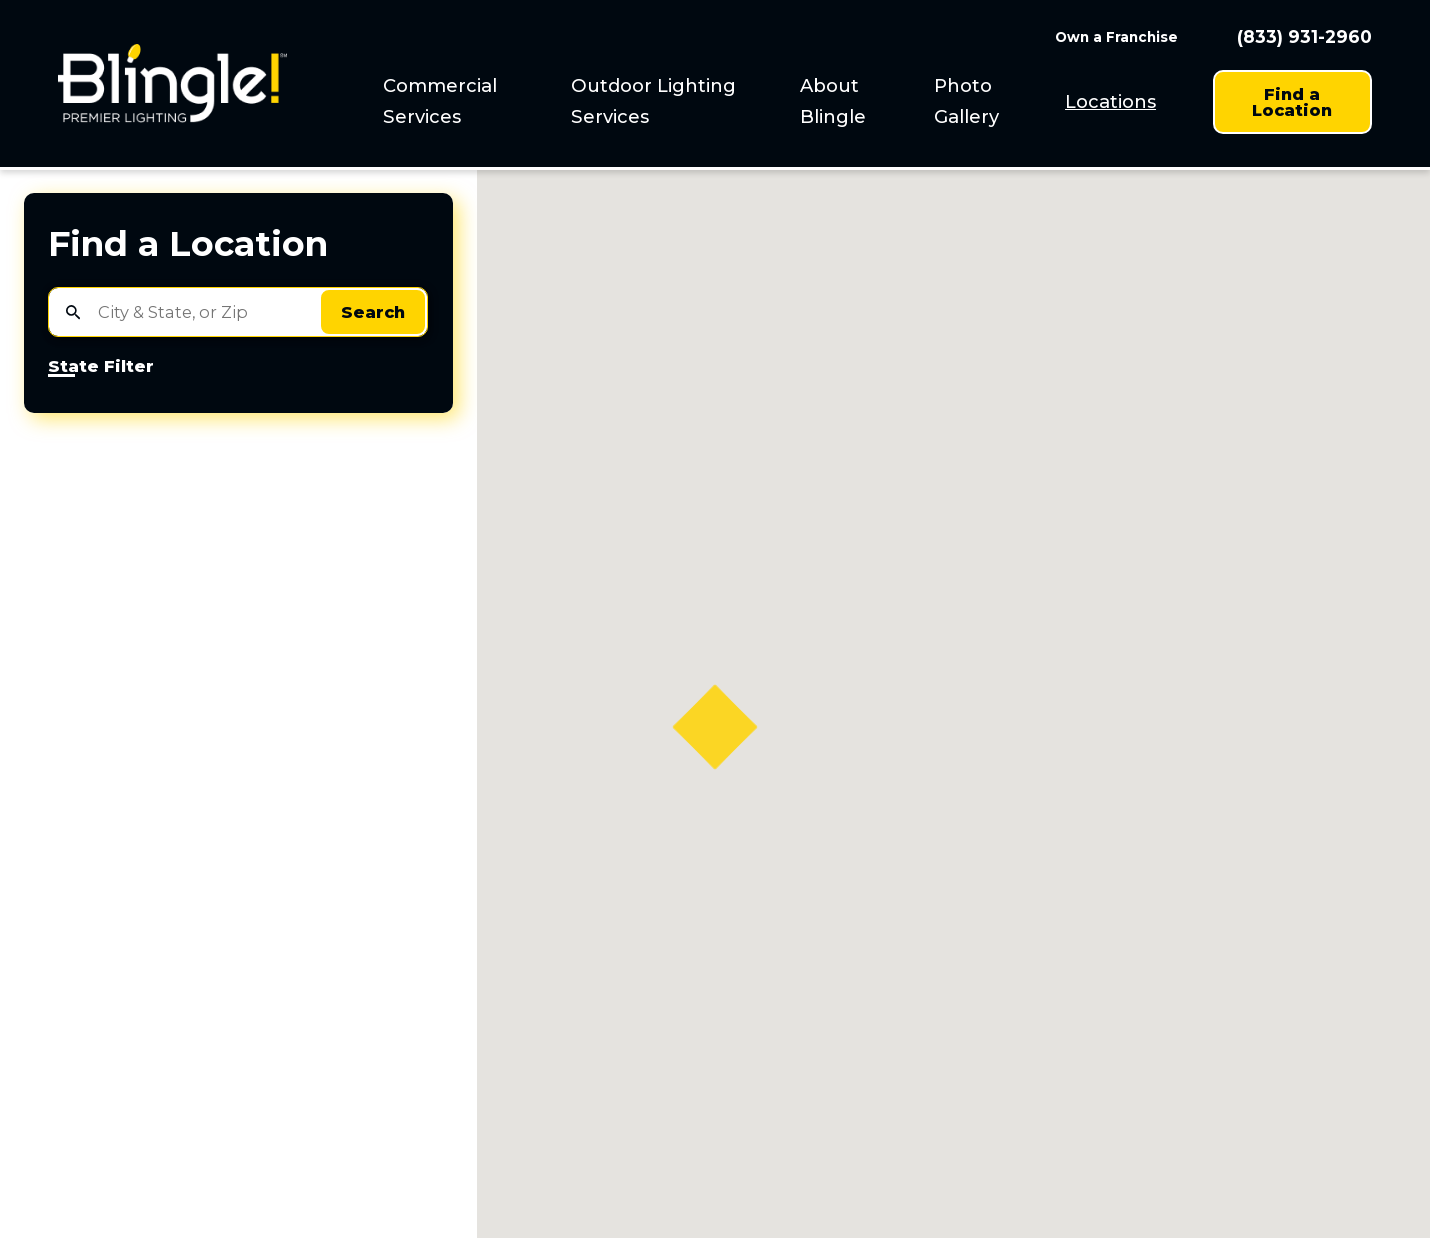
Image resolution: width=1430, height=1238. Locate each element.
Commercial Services (440, 101)
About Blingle (833, 101)
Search (373, 312)
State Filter (101, 367)
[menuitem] (463, 102)
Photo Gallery (966, 101)
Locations (1110, 101)
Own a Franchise (1116, 37)
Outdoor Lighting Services (653, 101)
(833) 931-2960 (1304, 36)
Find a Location (1292, 102)
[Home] (172, 83)
